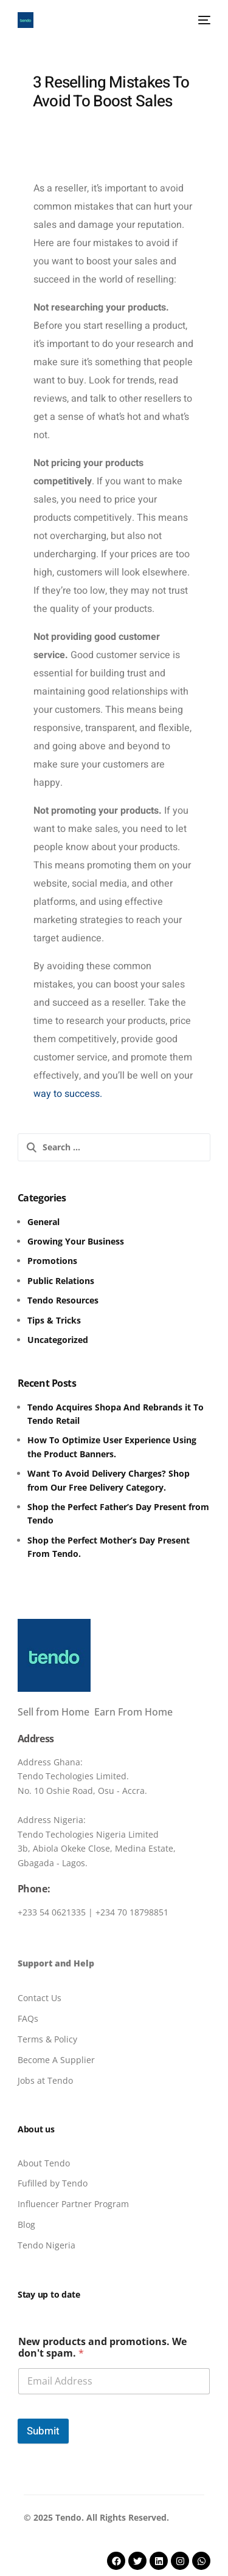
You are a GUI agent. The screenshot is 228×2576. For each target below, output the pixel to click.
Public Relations (60, 1280)
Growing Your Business (75, 1241)
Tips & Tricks (54, 1320)
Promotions (52, 1260)
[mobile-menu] (202, 20)
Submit (43, 2431)
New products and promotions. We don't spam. (102, 2347)
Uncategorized (57, 1339)
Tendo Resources (62, 1300)
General (43, 1222)
